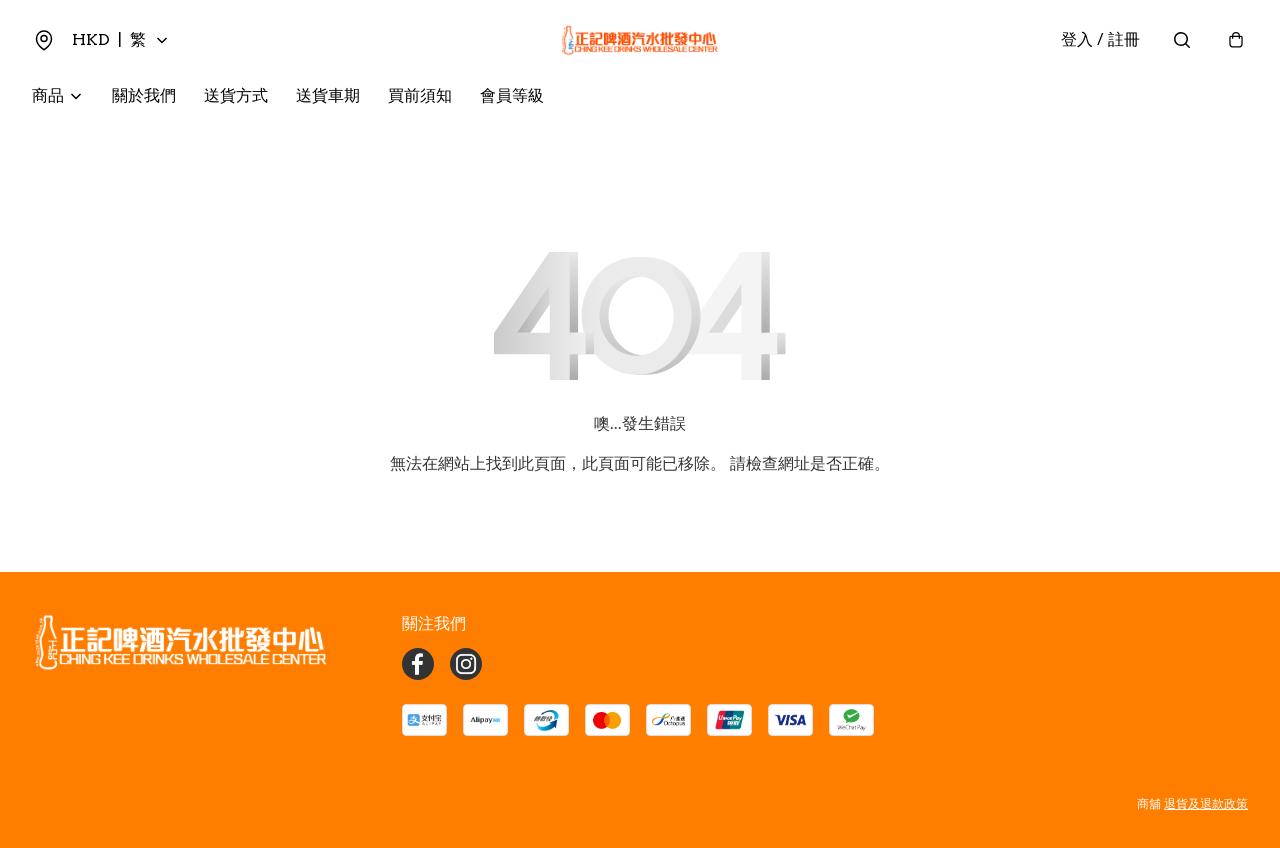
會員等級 (512, 95)
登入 (1100, 39)
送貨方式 (236, 95)
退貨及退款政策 (1206, 803)
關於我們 (144, 95)
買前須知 (420, 95)
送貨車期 (328, 95)
